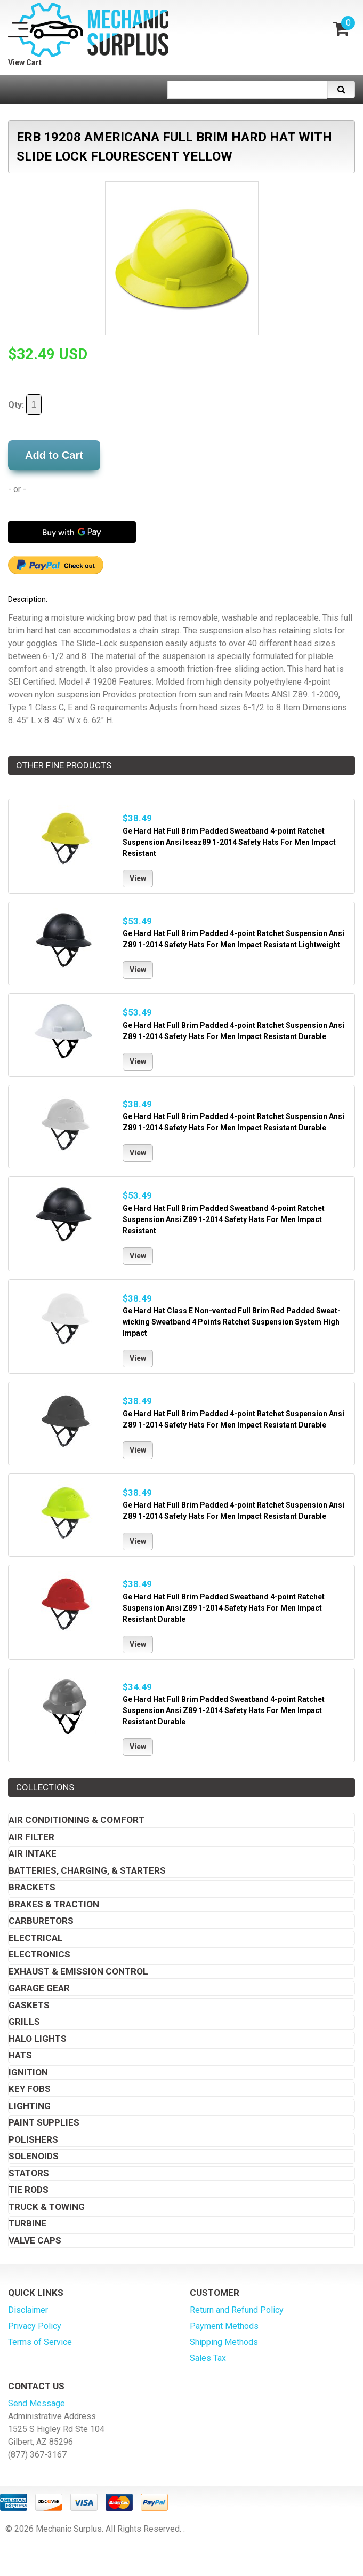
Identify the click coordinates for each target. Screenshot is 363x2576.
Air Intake (33, 1853)
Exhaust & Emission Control (78, 1971)
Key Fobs (30, 2088)
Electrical (36, 1937)
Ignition (28, 2072)
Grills (24, 2021)
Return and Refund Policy (237, 2310)
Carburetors (41, 1920)
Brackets (32, 1887)
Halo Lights (38, 2038)
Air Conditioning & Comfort (76, 1819)
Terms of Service (40, 2342)
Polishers (33, 2139)
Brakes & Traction (54, 1904)
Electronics (39, 1954)
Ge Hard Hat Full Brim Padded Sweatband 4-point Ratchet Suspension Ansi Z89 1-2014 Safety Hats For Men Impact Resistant (224, 1219)
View (138, 878)
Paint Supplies (44, 2122)
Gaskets (29, 2005)
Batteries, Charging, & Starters (87, 1870)
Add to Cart (54, 455)
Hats (20, 2055)
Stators (29, 2173)
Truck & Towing (47, 2206)
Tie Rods (29, 2189)
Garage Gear (39, 1988)
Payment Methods (224, 2326)
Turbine (27, 2223)
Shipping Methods (224, 2342)
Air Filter (31, 1837)
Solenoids (34, 2156)
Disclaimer (28, 2310)
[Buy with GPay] (72, 532)
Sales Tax (208, 2358)
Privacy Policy (34, 2326)
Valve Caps (35, 2240)
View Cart (25, 62)
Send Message (36, 2403)
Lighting (30, 2106)
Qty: (25, 404)
